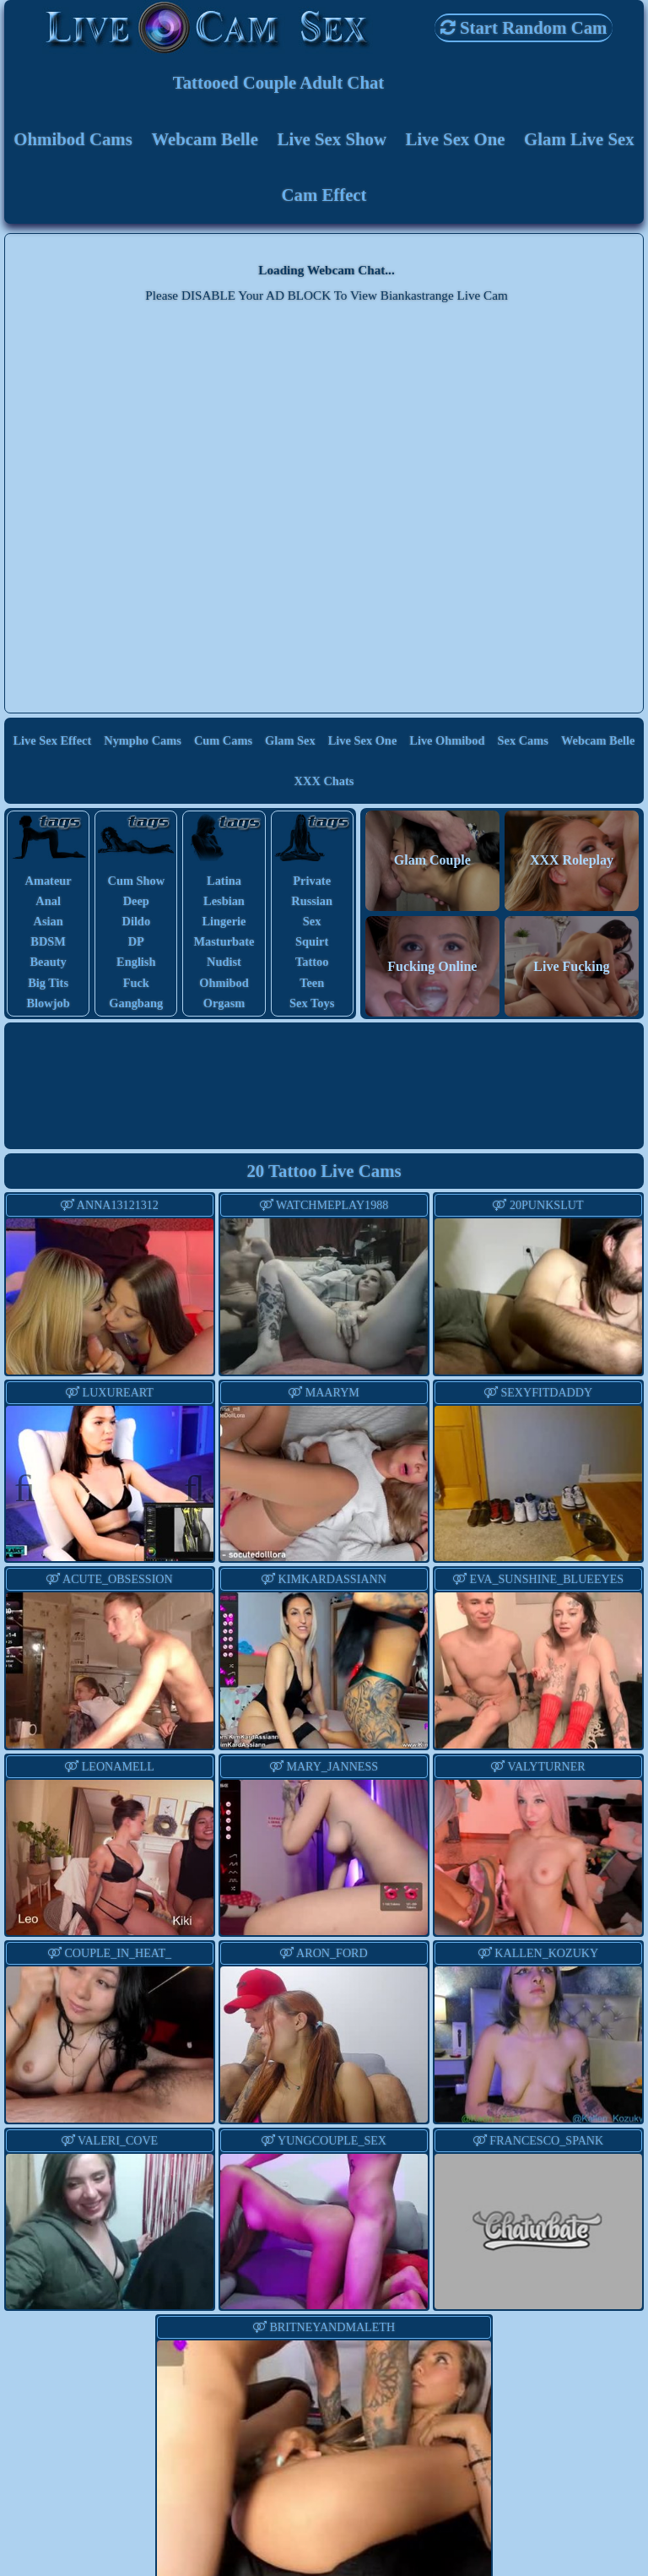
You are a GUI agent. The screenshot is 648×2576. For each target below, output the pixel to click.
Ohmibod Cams (73, 139)
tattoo (311, 961)
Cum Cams (223, 740)
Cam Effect (323, 194)
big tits (48, 983)
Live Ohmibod (446, 740)
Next (186, 1486)
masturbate (223, 941)
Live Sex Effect (53, 740)
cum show (136, 880)
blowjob (48, 1003)
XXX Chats (324, 781)
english (135, 961)
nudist (224, 961)
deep (136, 901)
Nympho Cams (142, 740)
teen (312, 983)
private (312, 880)
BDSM (48, 941)
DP (136, 941)
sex (312, 921)
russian (311, 901)
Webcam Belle (204, 139)
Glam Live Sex (579, 139)
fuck (136, 983)
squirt (311, 941)
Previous (33, 1486)
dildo (136, 921)
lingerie (224, 921)
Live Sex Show (332, 139)
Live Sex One (455, 139)
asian (47, 921)
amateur (48, 880)
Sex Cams (523, 740)
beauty (48, 961)
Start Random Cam (524, 27)
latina (224, 880)
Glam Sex (290, 740)
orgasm (224, 1003)
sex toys (311, 1003)
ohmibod (223, 983)
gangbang (136, 1003)
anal (48, 901)
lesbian (224, 901)
